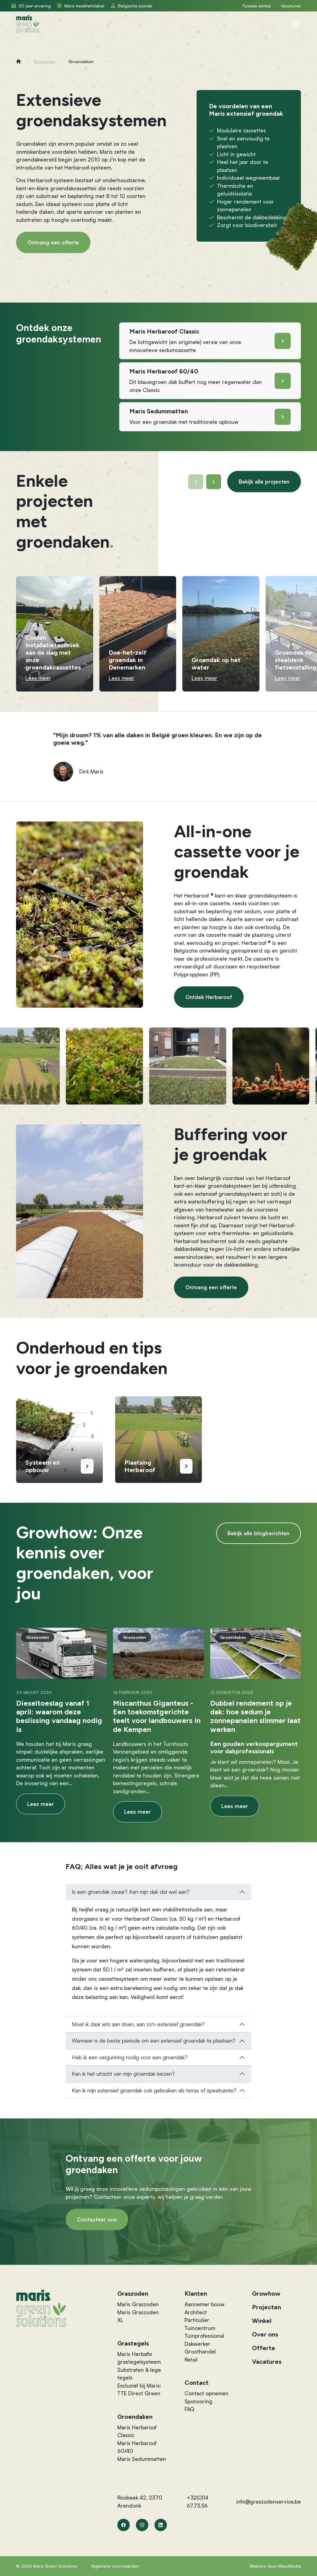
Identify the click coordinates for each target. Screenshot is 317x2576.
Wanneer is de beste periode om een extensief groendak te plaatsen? (153, 2040)
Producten (44, 61)
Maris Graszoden (138, 2304)
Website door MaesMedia (275, 2566)
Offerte (263, 2348)
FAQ (189, 2409)
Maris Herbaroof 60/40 (137, 2447)
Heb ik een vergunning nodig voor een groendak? (130, 2057)
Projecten (266, 2307)
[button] (213, 481)
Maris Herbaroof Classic (137, 2431)
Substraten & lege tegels (139, 2374)
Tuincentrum (200, 2328)
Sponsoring (198, 2401)
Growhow (266, 2293)
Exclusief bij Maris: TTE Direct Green (139, 2389)
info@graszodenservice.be (268, 2501)
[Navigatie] (296, 23)
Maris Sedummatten (141, 2459)
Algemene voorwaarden (115, 2566)
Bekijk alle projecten (264, 481)
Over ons (265, 2334)
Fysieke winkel (257, 5)
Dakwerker (198, 2344)
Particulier (197, 2320)
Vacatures (291, 5)
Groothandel (200, 2351)
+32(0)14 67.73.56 (197, 2501)
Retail (191, 2359)
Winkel (261, 2320)
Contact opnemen (206, 2393)
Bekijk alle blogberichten (258, 1533)
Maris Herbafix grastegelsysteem (139, 2358)
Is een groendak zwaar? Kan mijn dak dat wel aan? (130, 1892)
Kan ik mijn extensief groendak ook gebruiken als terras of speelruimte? (154, 2090)
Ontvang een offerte (53, 242)
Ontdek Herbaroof (208, 997)
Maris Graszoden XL (138, 2316)
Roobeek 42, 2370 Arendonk (139, 2501)
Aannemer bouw (204, 2304)
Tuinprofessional (204, 2336)
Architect (196, 2312)
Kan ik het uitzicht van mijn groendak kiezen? (123, 2073)
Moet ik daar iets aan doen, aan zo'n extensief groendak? (138, 2024)
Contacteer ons (97, 2219)
